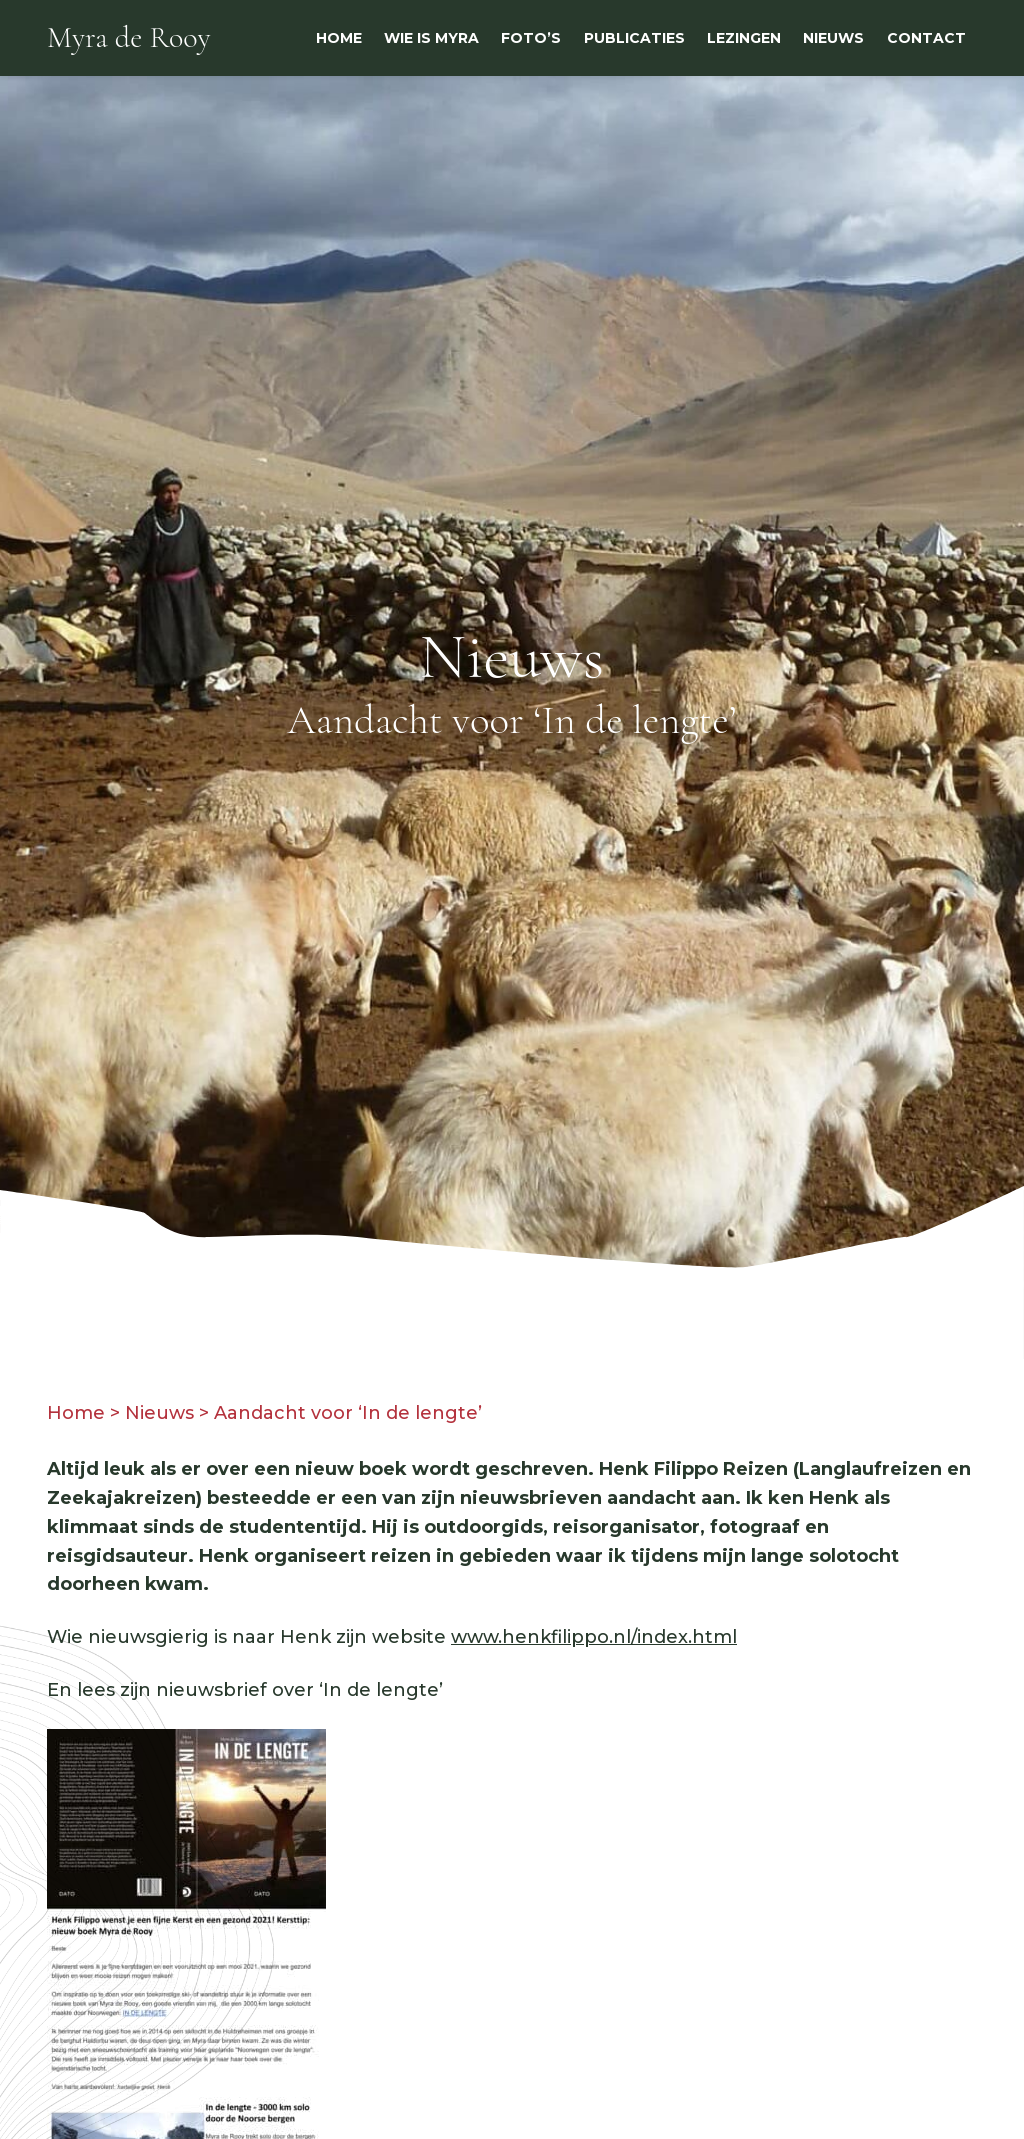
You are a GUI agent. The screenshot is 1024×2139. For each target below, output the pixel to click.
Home (76, 1413)
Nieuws (159, 1413)
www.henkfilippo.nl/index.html (594, 1637)
